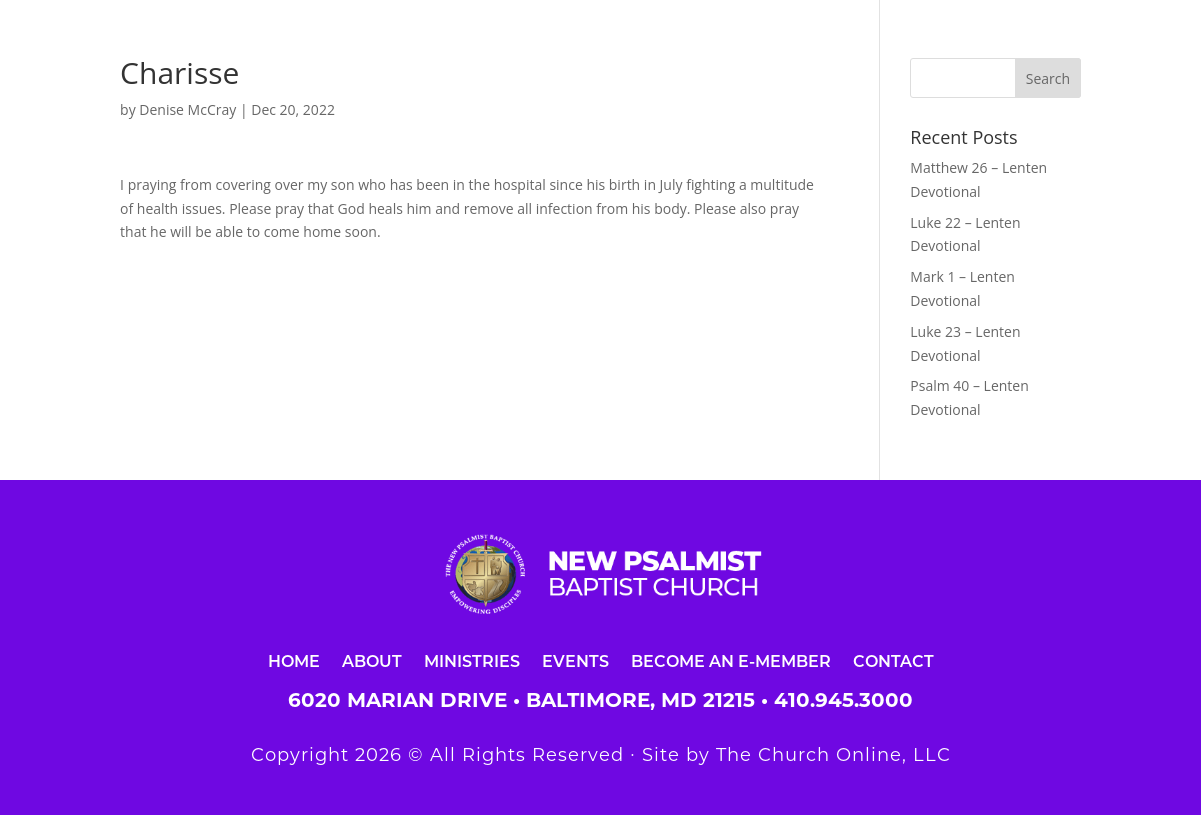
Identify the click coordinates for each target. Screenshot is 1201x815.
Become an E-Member (731, 660)
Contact (893, 660)
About (372, 660)
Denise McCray (187, 109)
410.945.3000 (843, 700)
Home (294, 660)
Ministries (472, 660)
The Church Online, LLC (833, 755)
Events (575, 660)
